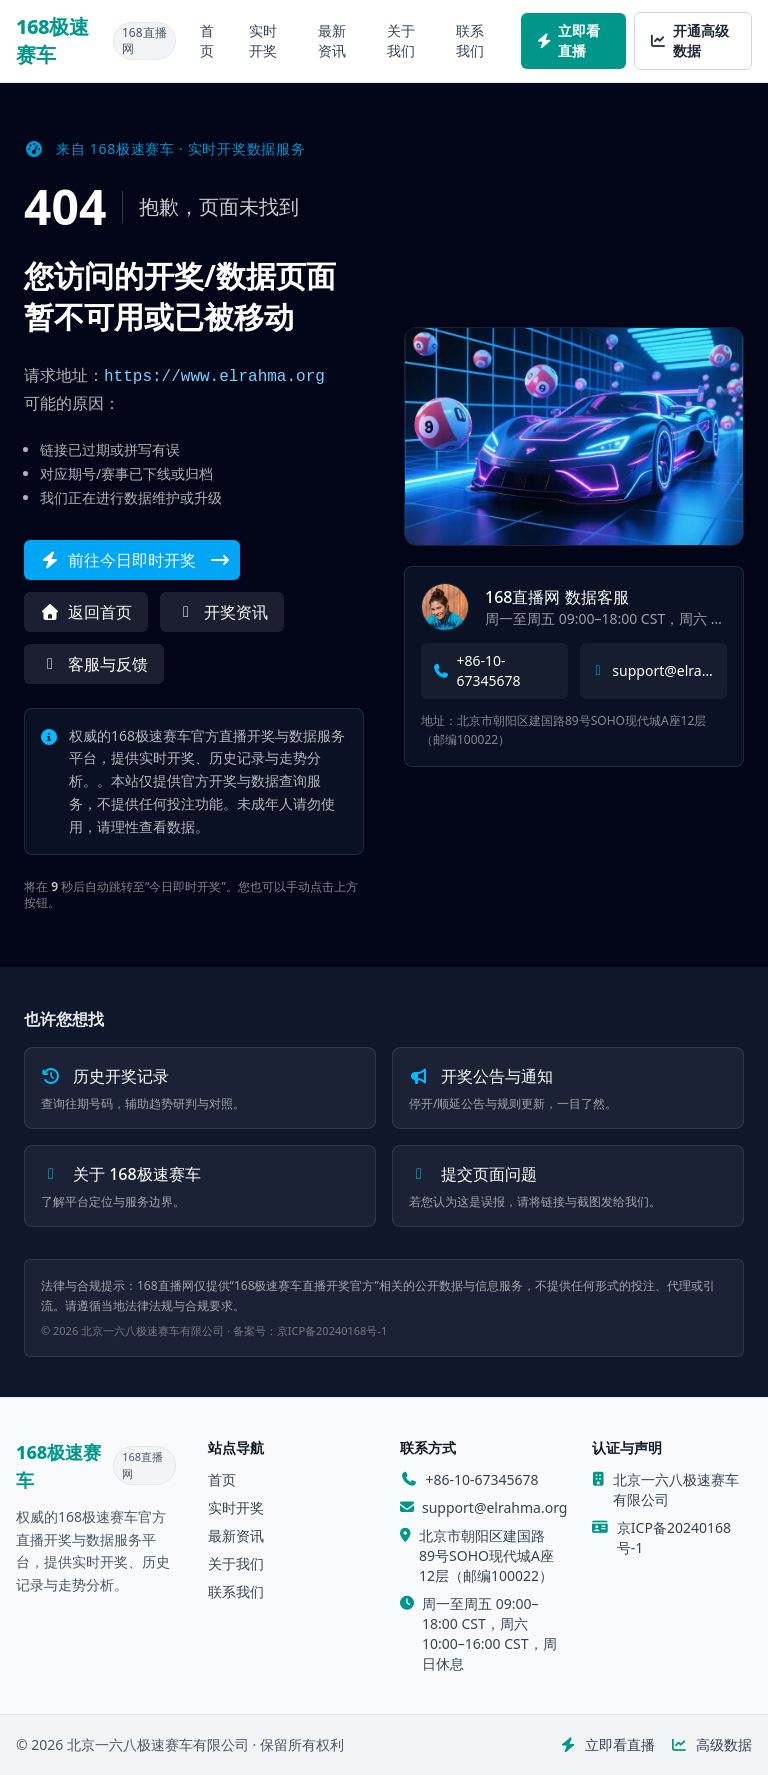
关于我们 (401, 40)
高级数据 (712, 1744)
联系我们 (470, 40)
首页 (207, 40)
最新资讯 (332, 40)
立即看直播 (568, 40)
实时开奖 (263, 40)
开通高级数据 (690, 40)
